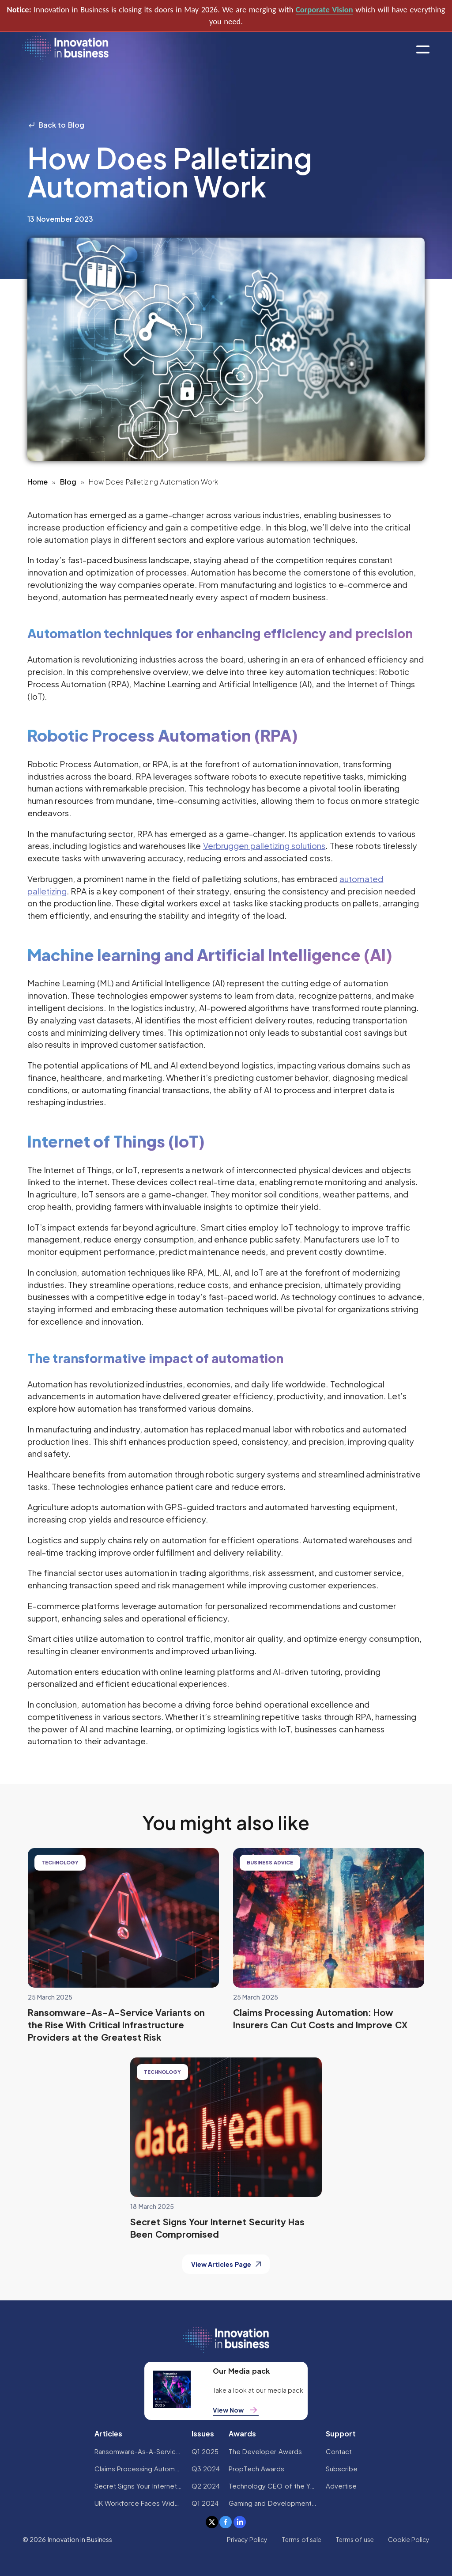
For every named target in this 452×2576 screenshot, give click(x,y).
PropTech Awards (256, 2468)
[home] (66, 49)
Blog (68, 481)
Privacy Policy (247, 2539)
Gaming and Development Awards (273, 2503)
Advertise (341, 2485)
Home (37, 481)
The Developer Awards (265, 2451)
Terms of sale (301, 2539)
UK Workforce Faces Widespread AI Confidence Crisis (138, 2503)
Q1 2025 (205, 2451)
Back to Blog (55, 124)
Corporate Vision (324, 9)
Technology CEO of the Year (273, 2485)
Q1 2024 (205, 2503)
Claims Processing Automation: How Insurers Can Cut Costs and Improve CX (138, 2468)
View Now (236, 2410)
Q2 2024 (206, 2485)
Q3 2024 (206, 2468)
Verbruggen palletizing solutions (264, 845)
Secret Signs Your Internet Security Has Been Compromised (138, 2485)
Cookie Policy (408, 2539)
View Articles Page (226, 2264)
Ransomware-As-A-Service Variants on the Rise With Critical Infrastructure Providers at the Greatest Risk (138, 2451)
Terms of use (354, 2539)
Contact (339, 2451)
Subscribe (342, 2468)
